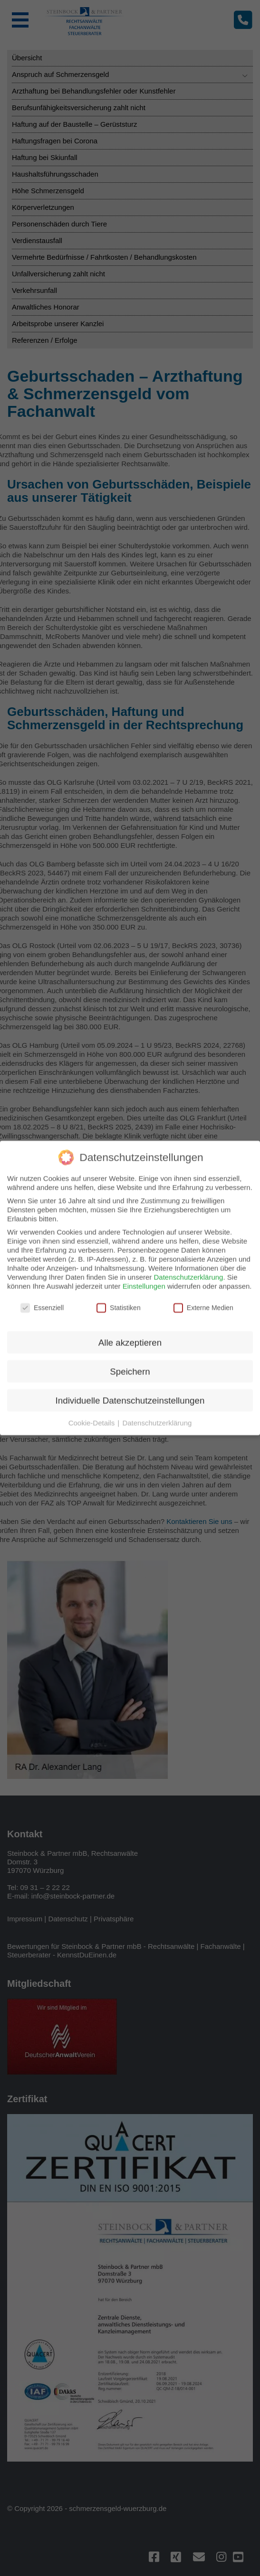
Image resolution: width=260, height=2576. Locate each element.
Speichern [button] (130, 1142)
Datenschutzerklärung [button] (157, 1193)
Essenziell (42, 1077)
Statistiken (118, 1077)
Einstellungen (144, 1056)
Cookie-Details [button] (92, 1193)
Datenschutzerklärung (188, 1047)
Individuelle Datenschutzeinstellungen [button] (130, 1170)
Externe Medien (203, 1077)
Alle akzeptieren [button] (130, 1113)
